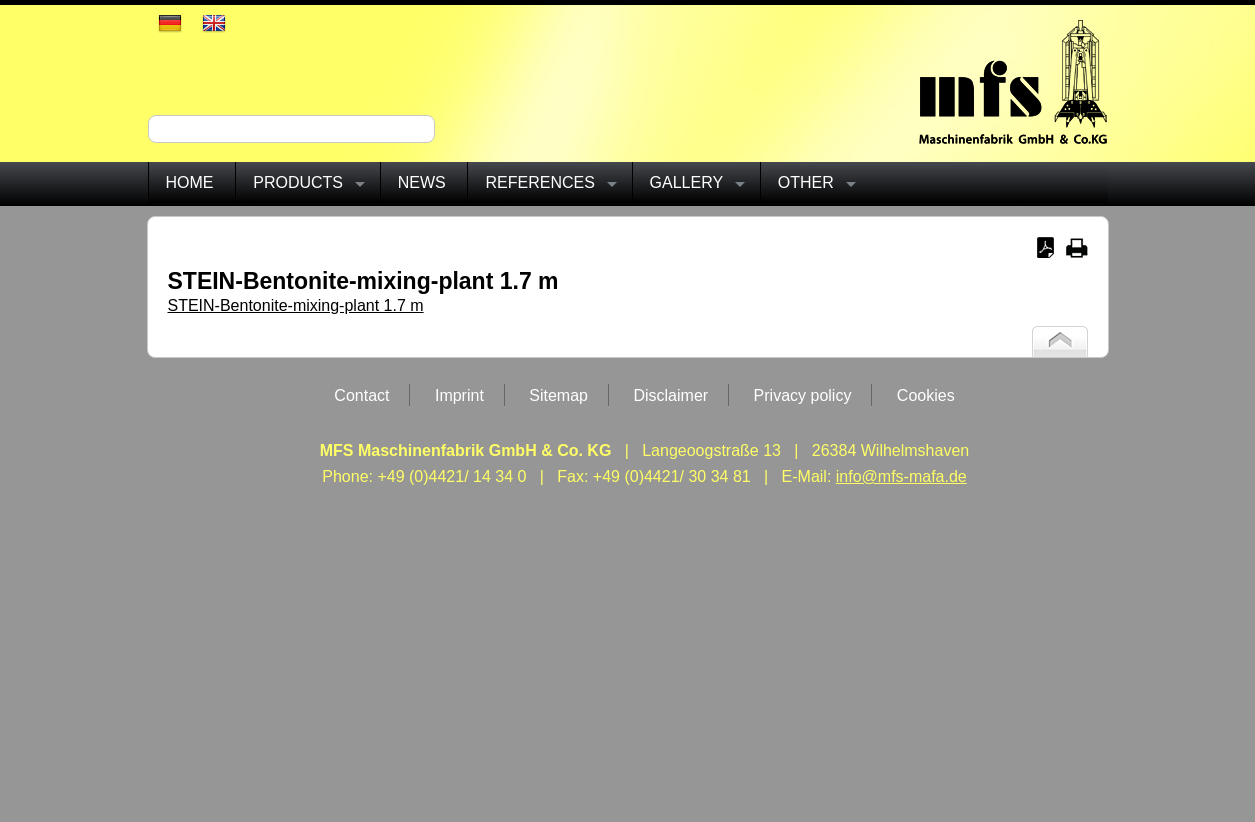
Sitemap (558, 395)
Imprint (459, 395)
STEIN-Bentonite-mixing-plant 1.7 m (296, 305)
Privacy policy (803, 395)
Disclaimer (670, 395)
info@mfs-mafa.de (901, 476)
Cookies (926, 395)
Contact (361, 395)
